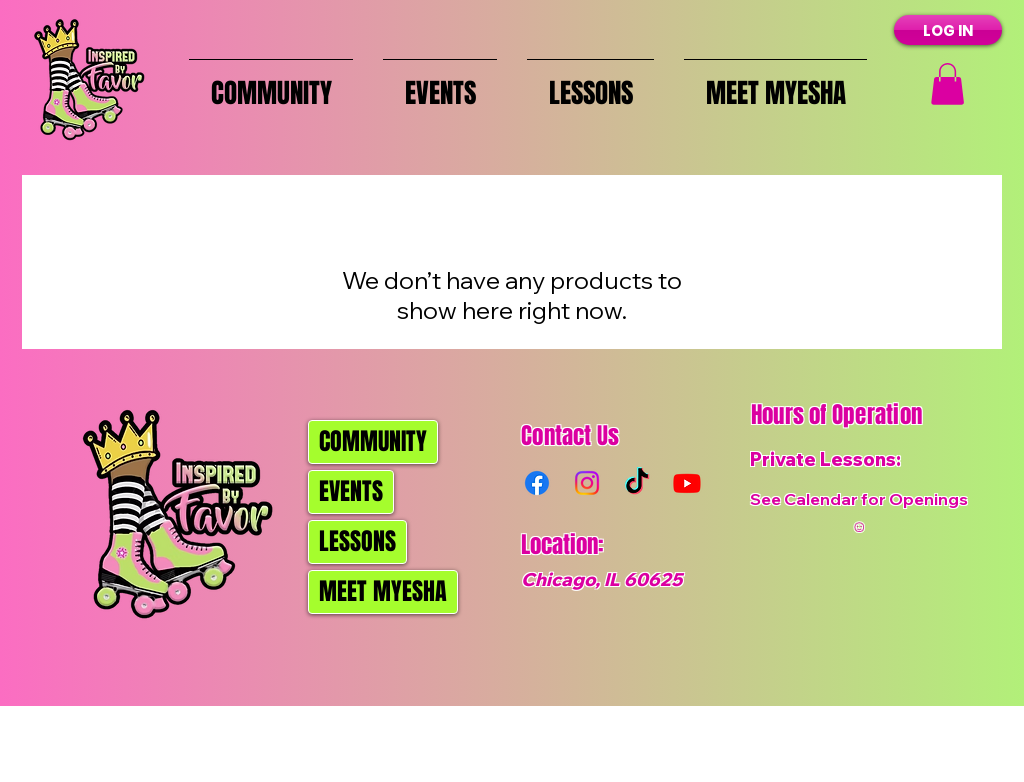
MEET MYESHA (383, 591)
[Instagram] (587, 483)
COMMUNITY (373, 441)
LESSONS (357, 541)
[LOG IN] (948, 30)
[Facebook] (537, 483)
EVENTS (351, 491)
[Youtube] (687, 483)
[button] (947, 84)
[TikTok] (637, 483)
